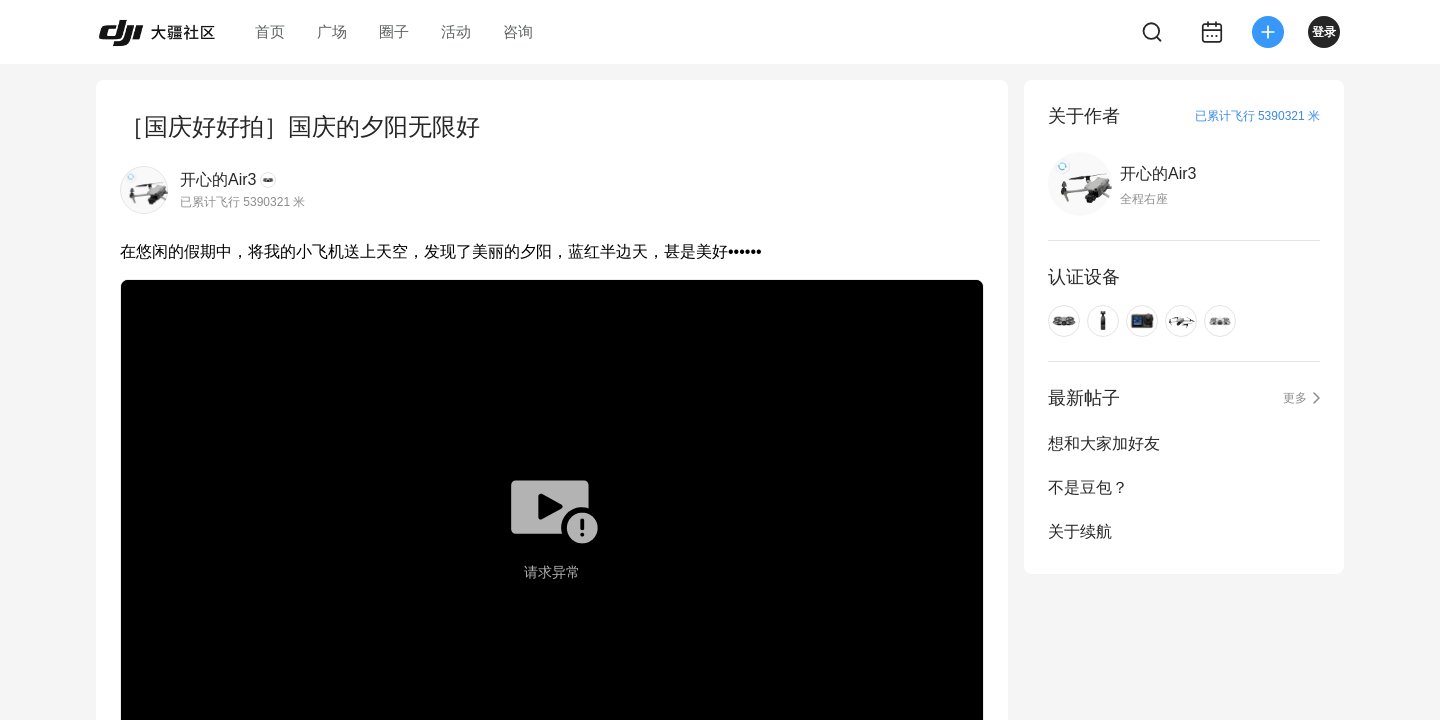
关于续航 (1080, 531)
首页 (270, 31)
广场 (332, 31)
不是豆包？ (1088, 487)
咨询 (518, 31)
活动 (456, 31)
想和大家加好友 (1104, 443)
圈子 (394, 31)
